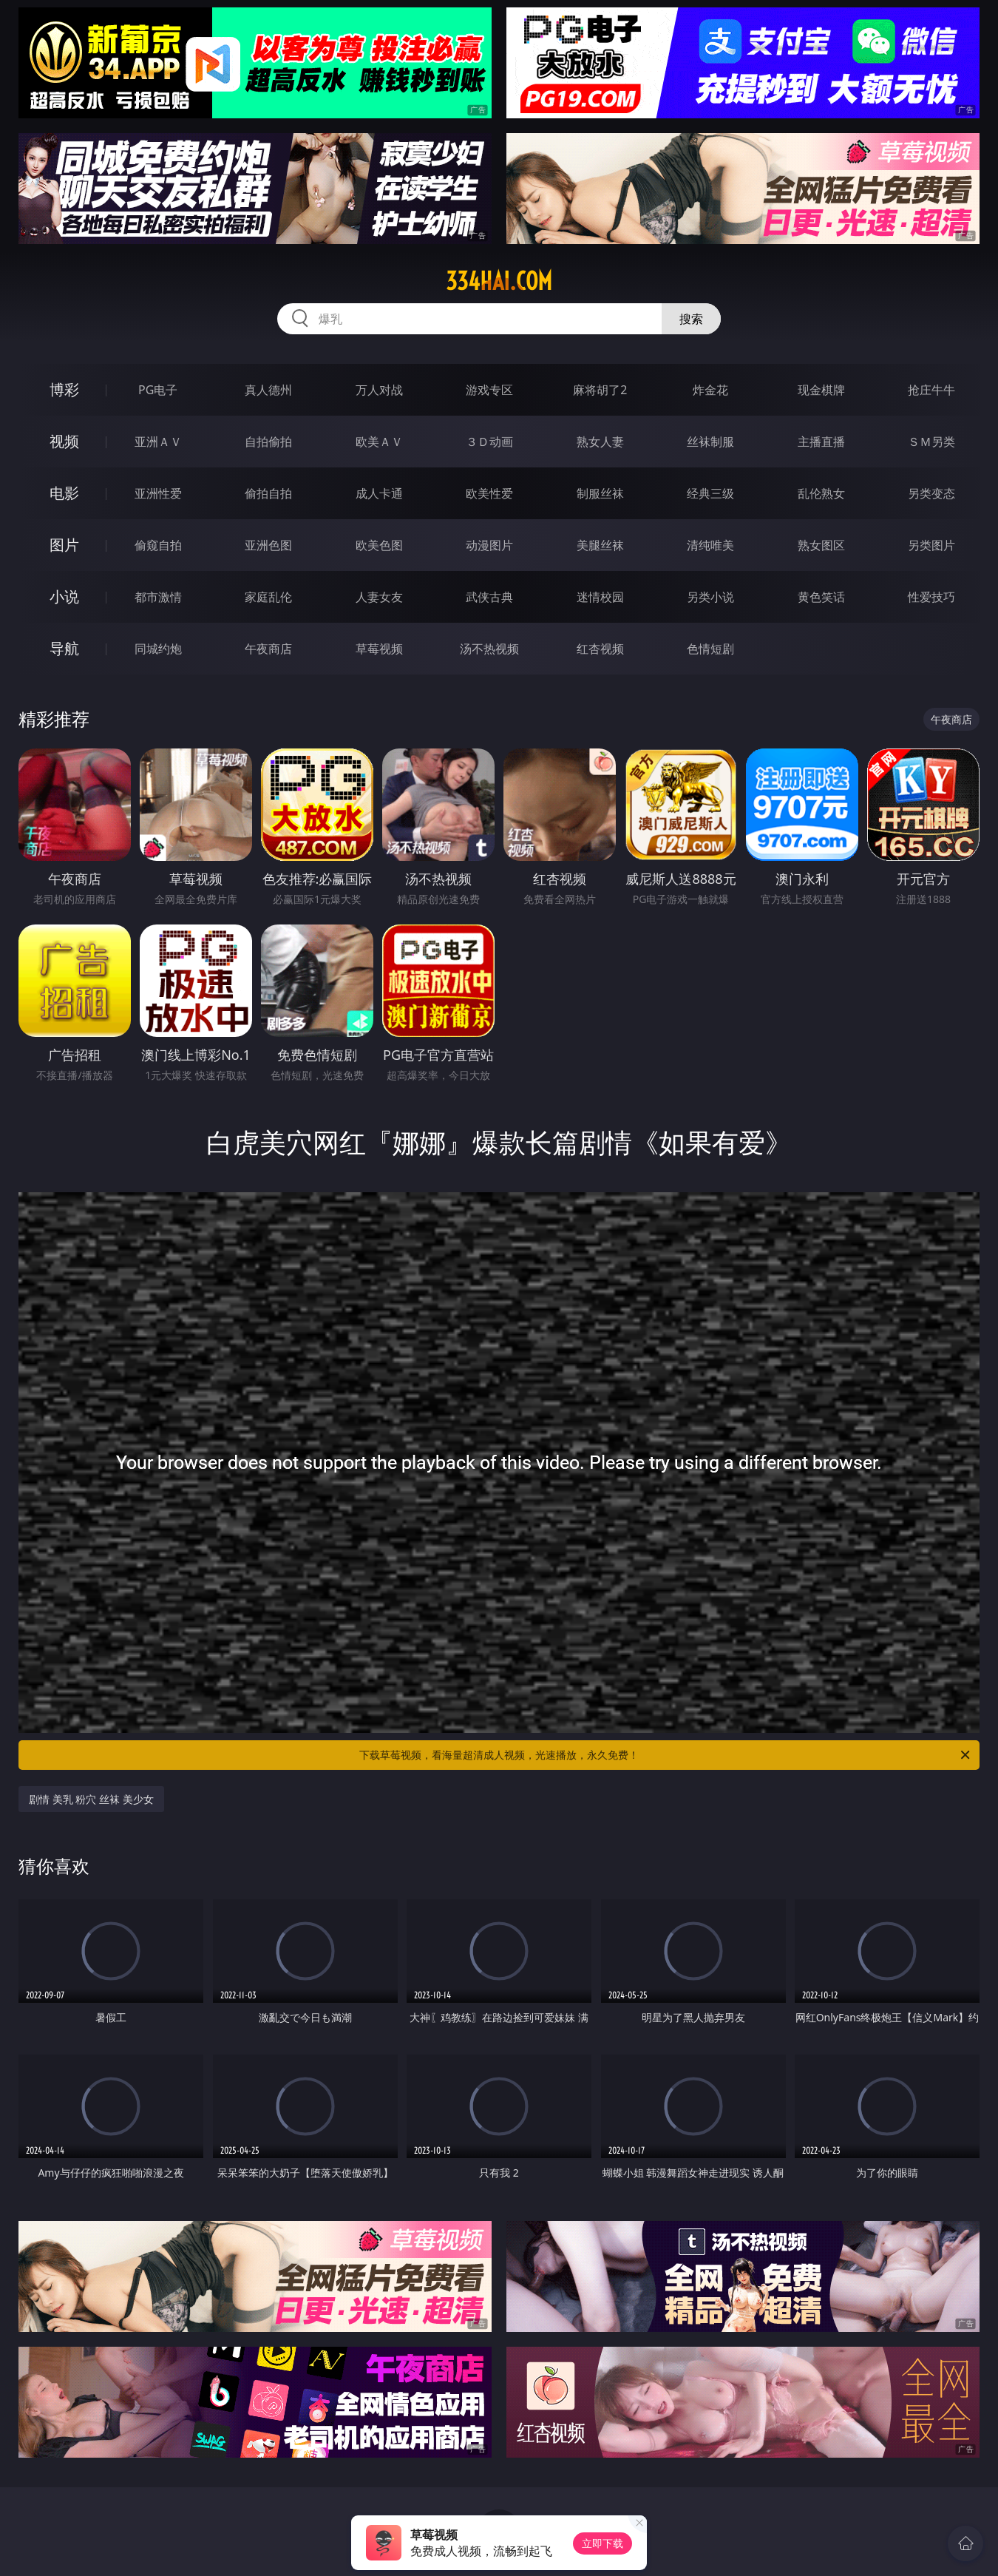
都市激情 (158, 597)
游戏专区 (489, 390)
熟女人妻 (600, 441)
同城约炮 (158, 648)
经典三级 (710, 493)
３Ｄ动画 (489, 441)
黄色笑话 (821, 597)
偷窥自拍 (158, 545)
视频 (64, 441)
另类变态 (931, 493)
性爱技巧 (931, 597)
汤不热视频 (489, 648)
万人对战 (379, 390)
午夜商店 (268, 648)
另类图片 (931, 545)
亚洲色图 (268, 545)
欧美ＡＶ (379, 441)
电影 (64, 493)
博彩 (64, 389)
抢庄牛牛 (931, 390)
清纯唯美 (710, 545)
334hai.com (499, 281)
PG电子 (157, 390)
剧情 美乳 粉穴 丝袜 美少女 (91, 1799)
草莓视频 (379, 648)
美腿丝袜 (600, 545)
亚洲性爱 (158, 493)
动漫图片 (489, 545)
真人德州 (268, 390)
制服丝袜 (600, 493)
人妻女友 (379, 597)
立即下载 (602, 2543)
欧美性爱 (489, 493)
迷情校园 (600, 597)
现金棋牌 (821, 390)
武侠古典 (489, 597)
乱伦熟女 (821, 493)
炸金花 (710, 390)
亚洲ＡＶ (158, 441)
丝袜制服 (710, 441)
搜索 (691, 319)
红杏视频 (600, 648)
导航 (64, 648)
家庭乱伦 (268, 597)
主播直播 (821, 441)
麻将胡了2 (600, 390)
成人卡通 (379, 493)
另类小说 (710, 597)
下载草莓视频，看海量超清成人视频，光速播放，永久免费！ (665, 1755)
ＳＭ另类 (931, 441)
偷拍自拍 (268, 493)
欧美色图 (379, 545)
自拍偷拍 (268, 441)
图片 (64, 545)
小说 (64, 596)
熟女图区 (821, 545)
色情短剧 (710, 648)
